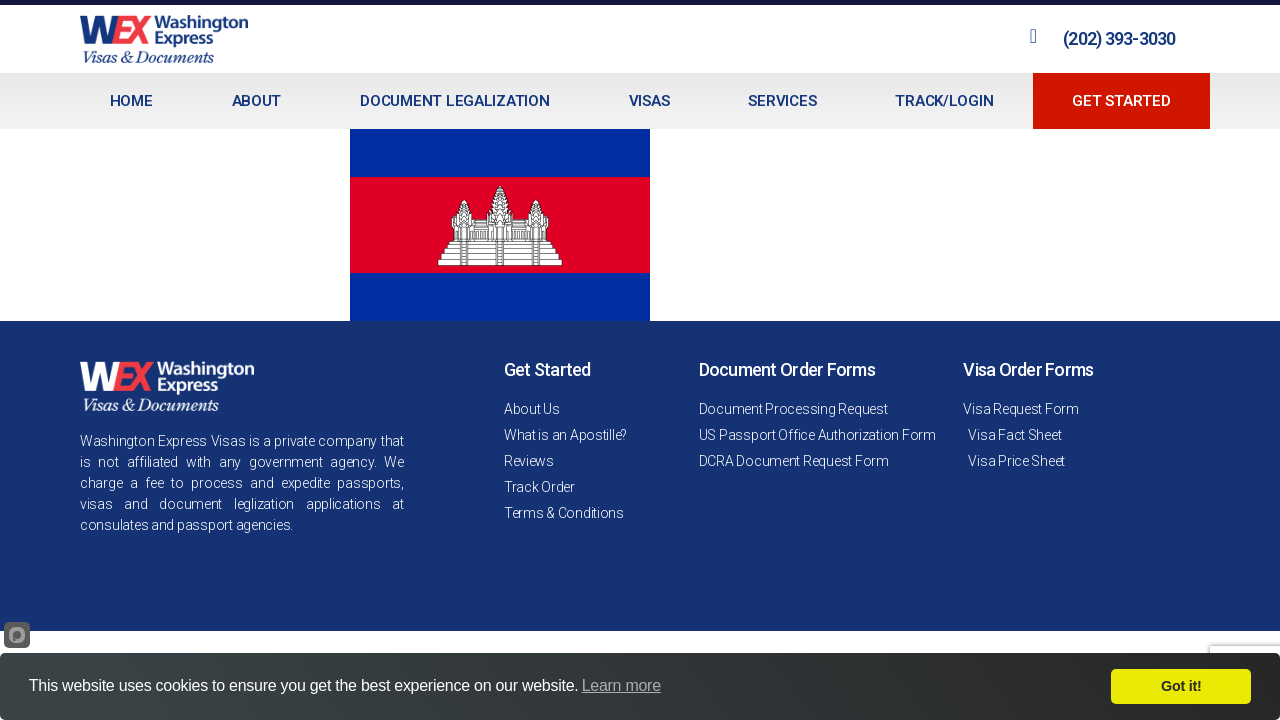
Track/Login (944, 101)
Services (782, 101)
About (257, 101)
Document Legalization (454, 101)
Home (131, 101)
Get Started (1121, 101)
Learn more (621, 685)
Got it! (1181, 686)
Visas (649, 101)
